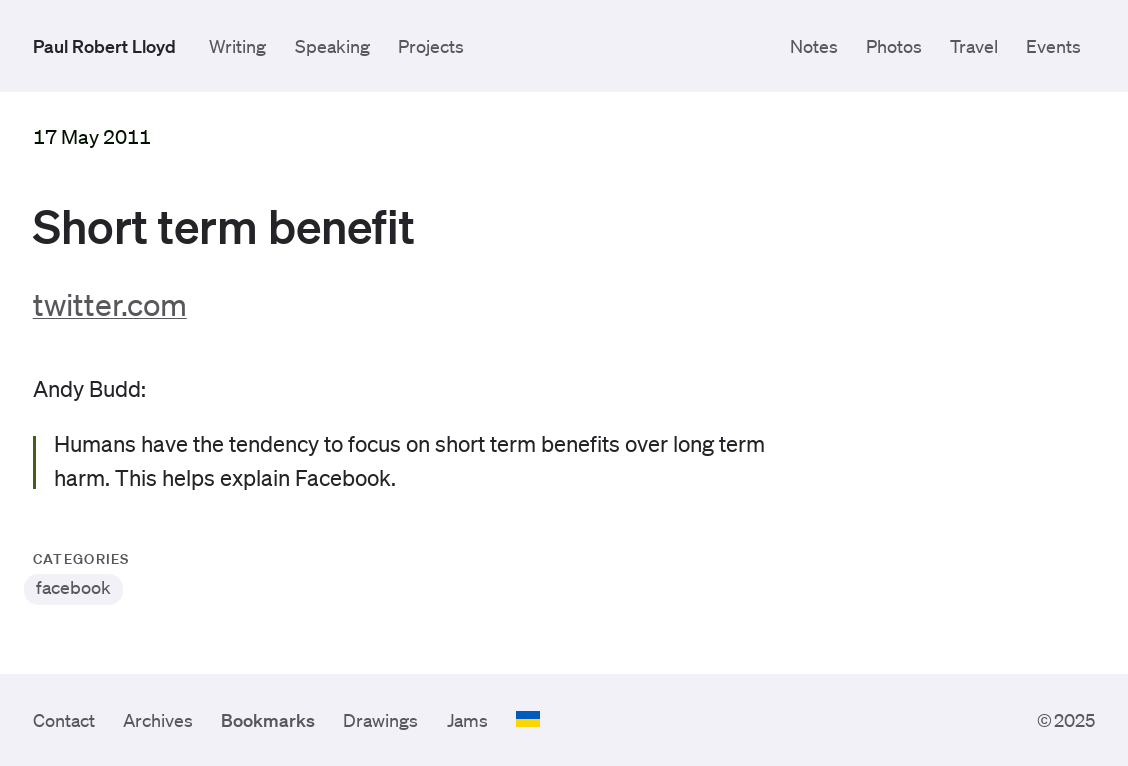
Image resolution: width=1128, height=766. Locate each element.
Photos (894, 46)
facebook (73, 587)
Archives (158, 720)
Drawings (380, 720)
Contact (64, 720)
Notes (814, 46)
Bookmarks (268, 720)
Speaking (332, 46)
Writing (237, 46)
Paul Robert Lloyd (104, 46)
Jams (467, 720)
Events (1053, 46)
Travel (974, 46)
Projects (431, 46)
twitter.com (110, 303)
